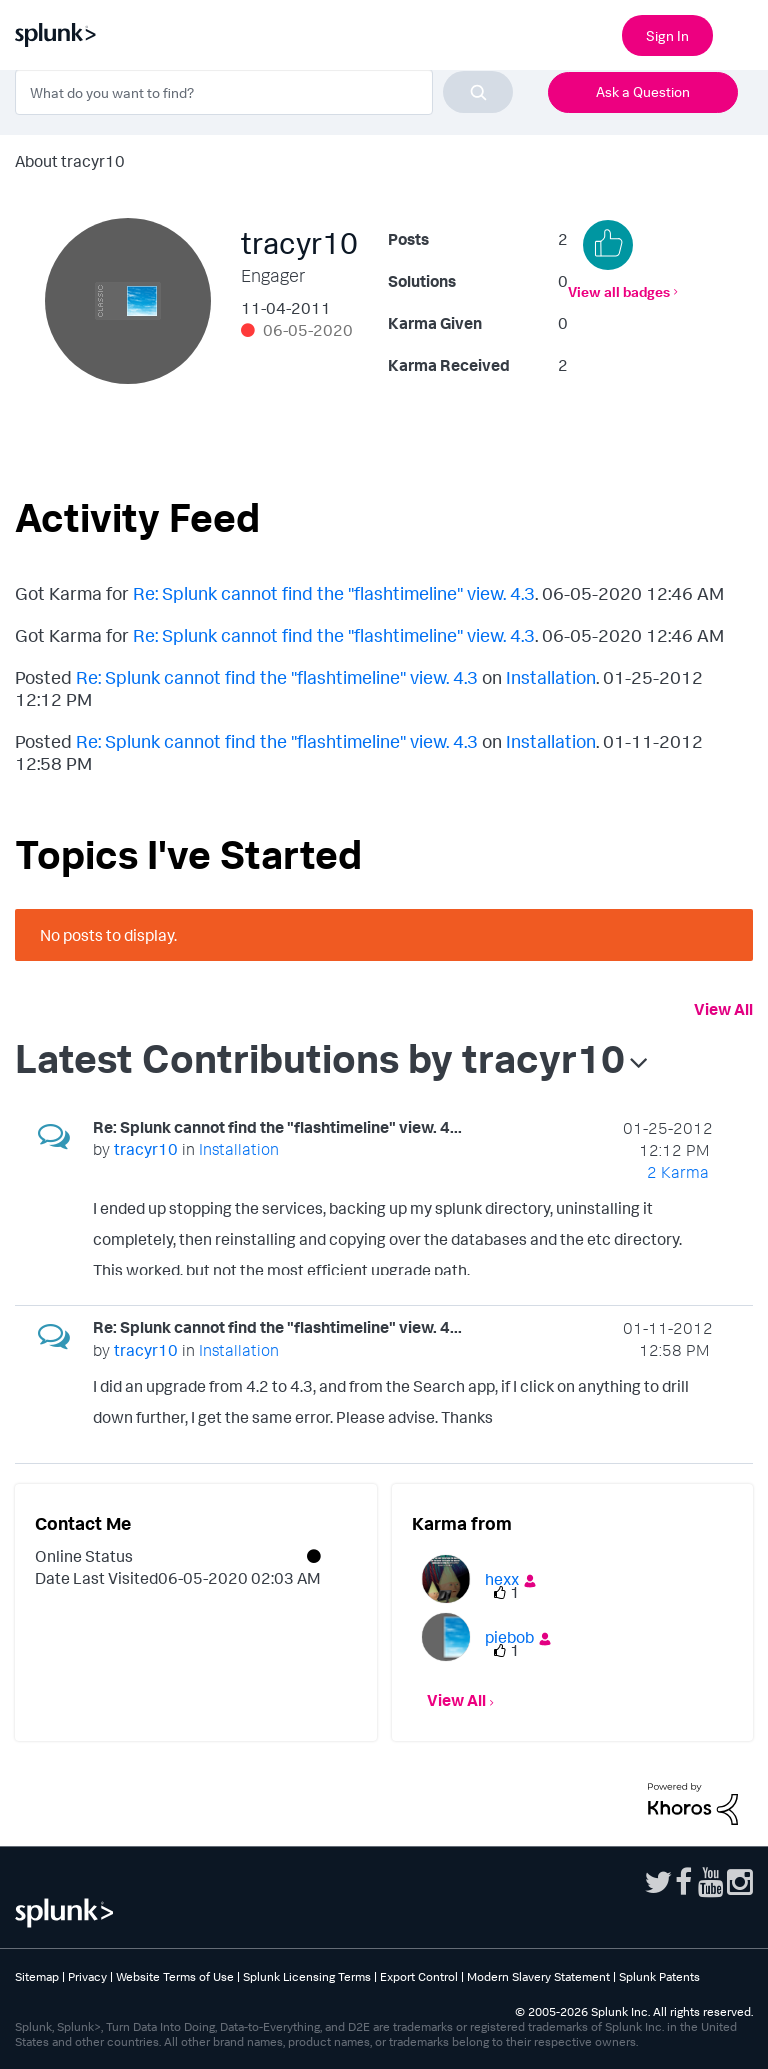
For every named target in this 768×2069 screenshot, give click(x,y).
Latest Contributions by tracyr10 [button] (320, 1058)
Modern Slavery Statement (538, 1976)
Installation (551, 677)
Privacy (87, 1976)
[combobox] (264, 92)
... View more (668, 1263)
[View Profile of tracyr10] (146, 1149)
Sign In (667, 35)
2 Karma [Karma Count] (678, 1172)
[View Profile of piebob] (509, 1637)
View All (723, 1009)
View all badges (619, 291)
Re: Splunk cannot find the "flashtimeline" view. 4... (277, 1127)
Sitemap (37, 1976)
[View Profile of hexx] (502, 1579)
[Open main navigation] (741, 33)
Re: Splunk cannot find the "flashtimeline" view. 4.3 (334, 593)
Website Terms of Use (175, 1976)
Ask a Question (643, 91)
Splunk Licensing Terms (307, 1976)
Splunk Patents (659, 1976)
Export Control (419, 1976)
